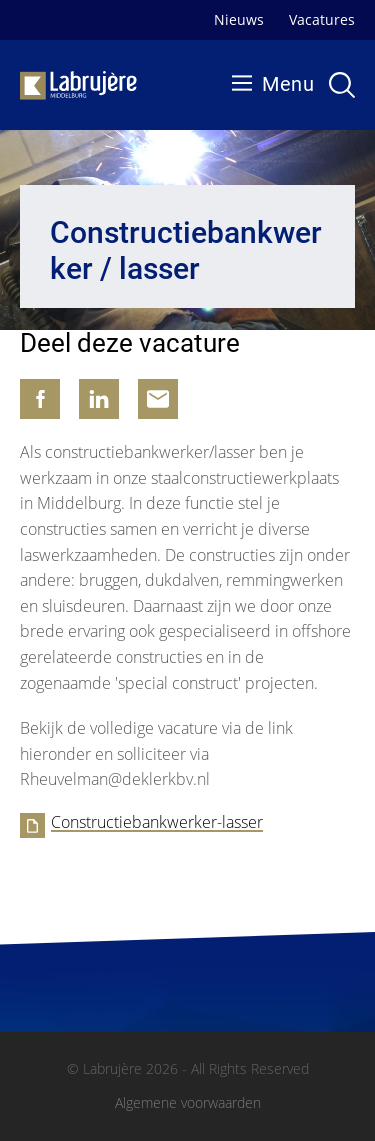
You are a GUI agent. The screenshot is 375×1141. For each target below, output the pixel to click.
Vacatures (322, 19)
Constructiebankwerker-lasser (157, 822)
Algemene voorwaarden (188, 1103)
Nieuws (239, 19)
